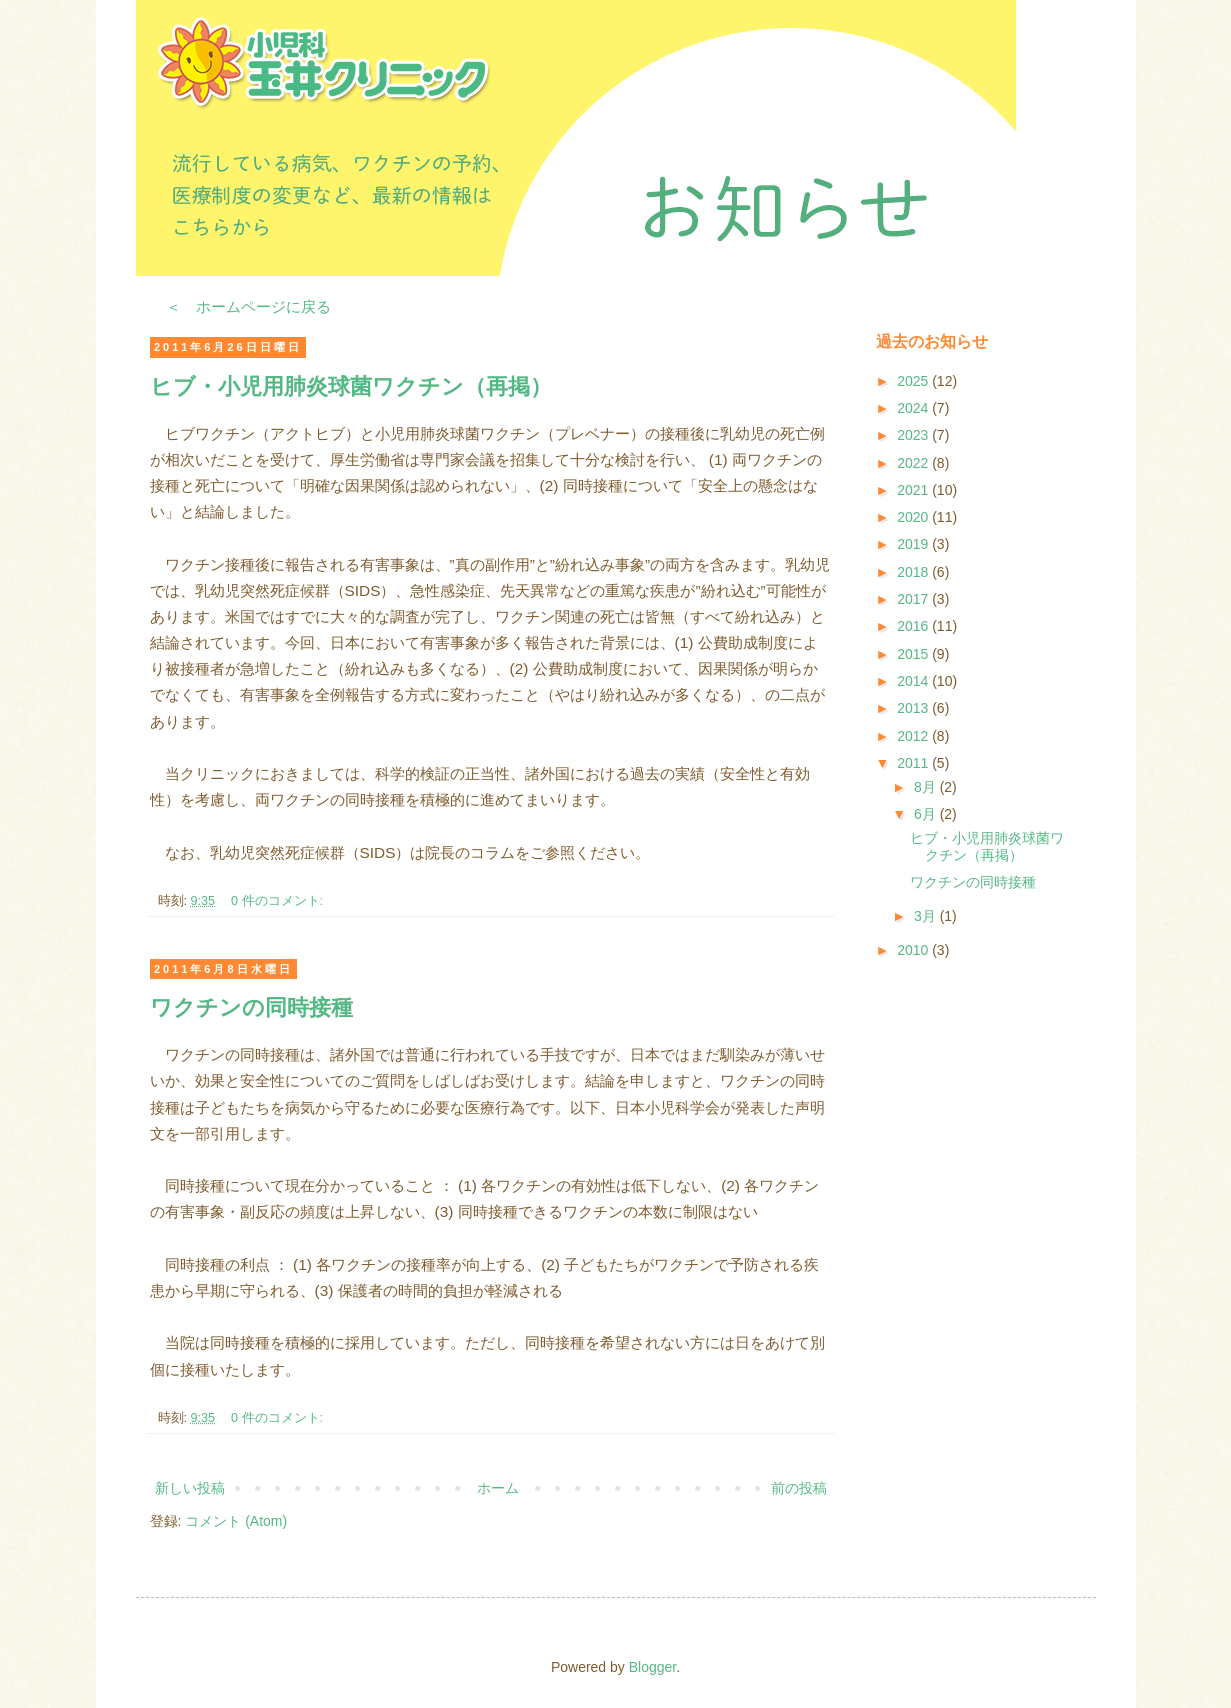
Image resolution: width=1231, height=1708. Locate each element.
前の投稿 (799, 1488)
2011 (914, 763)
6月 (927, 814)
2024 (914, 408)
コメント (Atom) (236, 1521)
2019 (914, 544)
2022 (914, 463)
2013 (914, 708)
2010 (914, 950)
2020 (914, 517)
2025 (914, 381)
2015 (914, 654)
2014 (914, 681)
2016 (914, 626)
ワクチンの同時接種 (251, 1007)
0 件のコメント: (279, 901)
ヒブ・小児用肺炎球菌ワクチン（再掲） (351, 386)
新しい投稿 (190, 1488)
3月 (927, 916)
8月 (927, 787)
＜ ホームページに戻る (248, 306)
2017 (914, 599)
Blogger (652, 1667)
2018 (914, 572)
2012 (914, 736)
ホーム (498, 1488)
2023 (914, 435)
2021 (914, 490)
